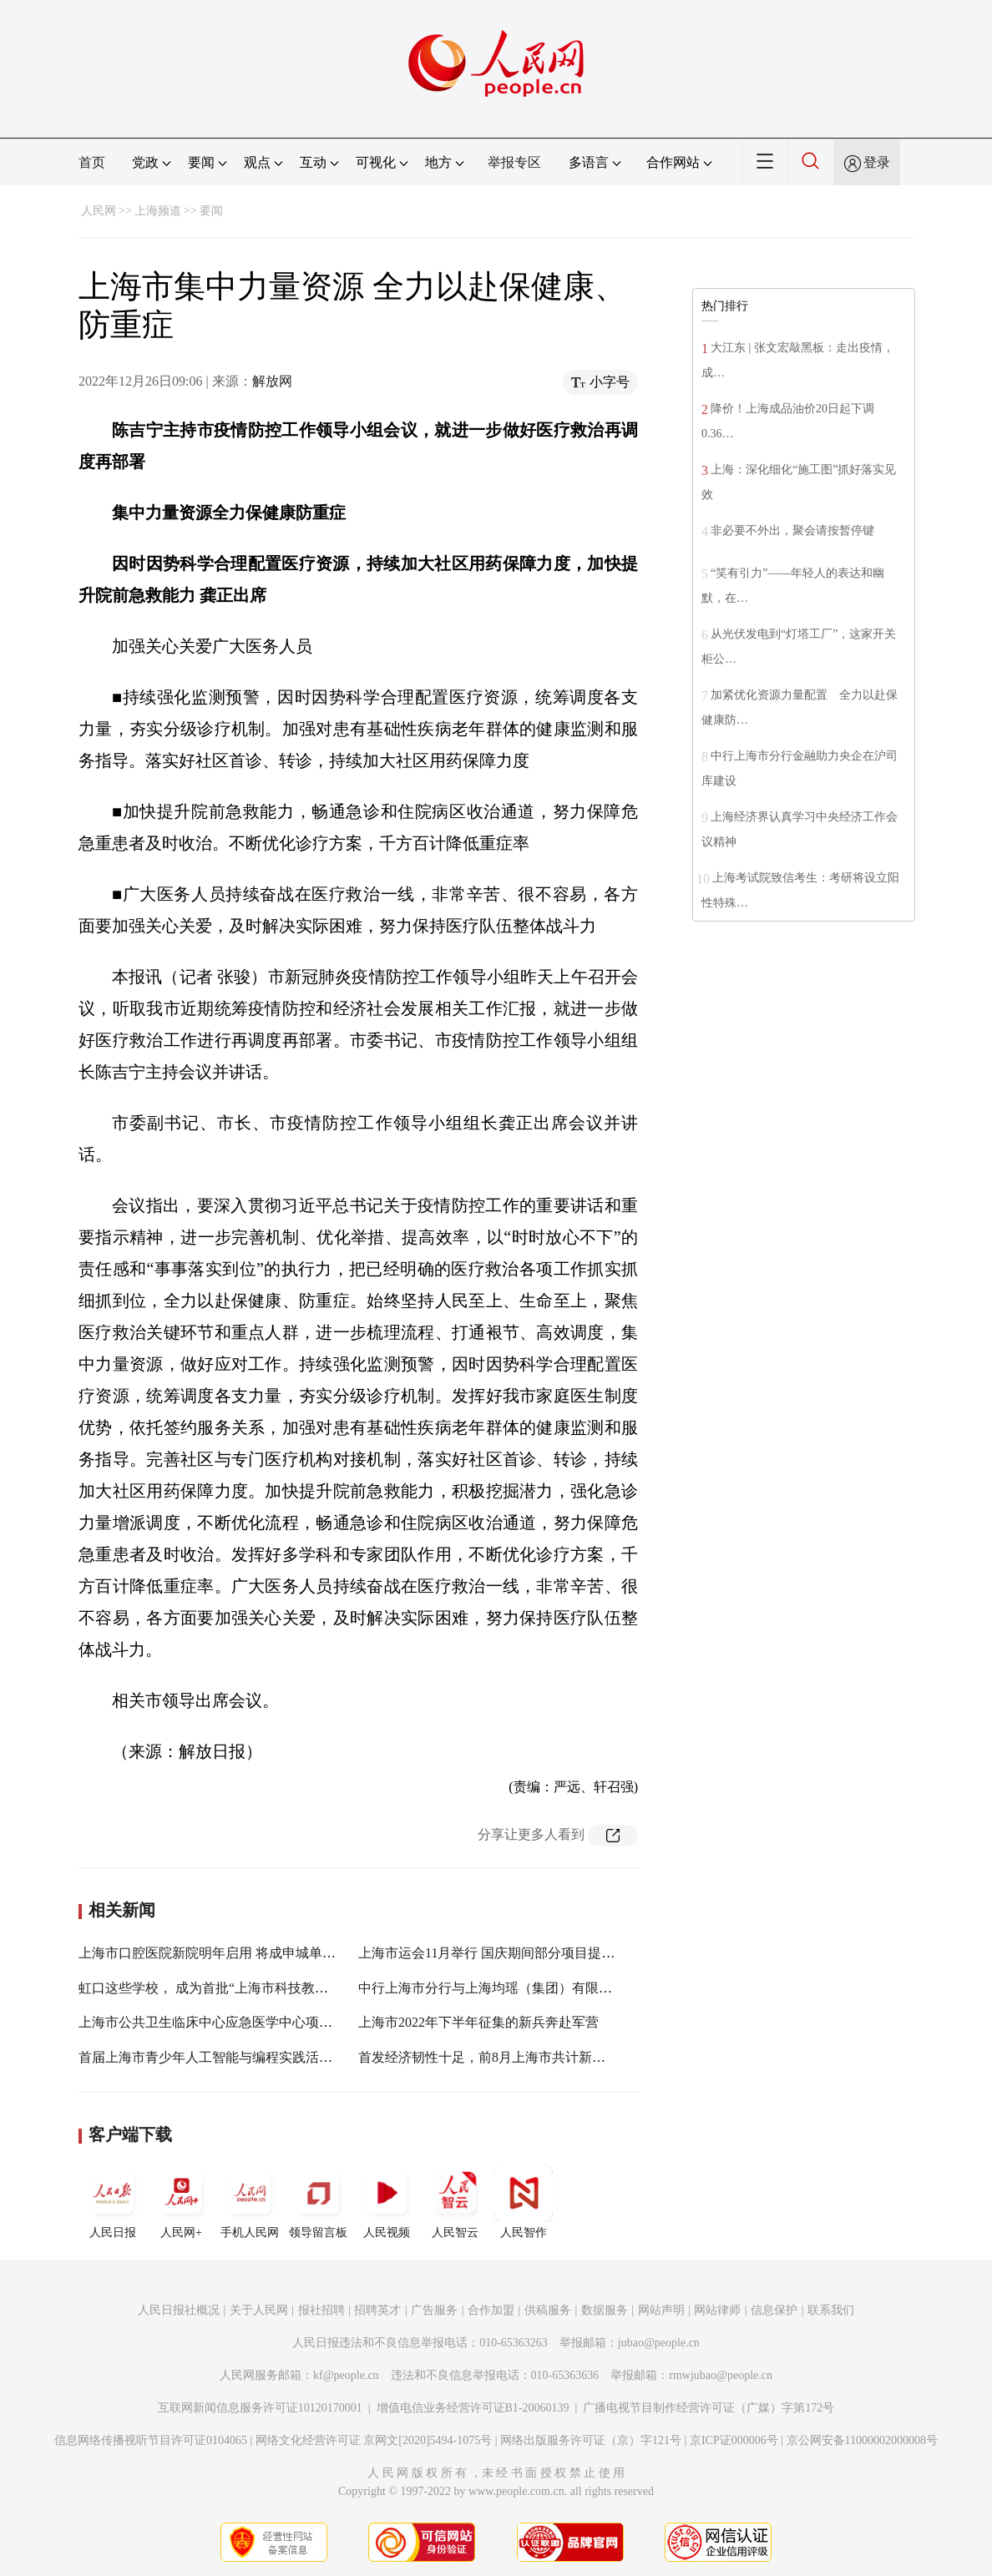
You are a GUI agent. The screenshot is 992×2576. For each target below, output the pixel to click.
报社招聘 (321, 2310)
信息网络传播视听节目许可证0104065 (150, 2440)
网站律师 (717, 2310)
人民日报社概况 (179, 2310)
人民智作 (523, 2201)
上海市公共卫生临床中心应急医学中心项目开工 (218, 2022)
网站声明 (661, 2310)
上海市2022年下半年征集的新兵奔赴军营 (478, 2022)
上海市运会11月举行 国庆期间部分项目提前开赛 (499, 1953)
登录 (876, 162)
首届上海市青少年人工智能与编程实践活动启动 (218, 2057)
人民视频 (386, 2201)
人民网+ (181, 2201)
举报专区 (514, 162)
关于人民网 (259, 2310)
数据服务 (604, 2310)
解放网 (272, 381)
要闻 (211, 211)
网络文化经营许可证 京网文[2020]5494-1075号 (374, 2440)
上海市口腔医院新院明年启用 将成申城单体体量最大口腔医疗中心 (273, 1953)
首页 (91, 162)
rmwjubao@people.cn (720, 2375)
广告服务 (434, 2310)
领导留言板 (318, 2201)
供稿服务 (547, 2310)
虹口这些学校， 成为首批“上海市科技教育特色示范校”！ (246, 1988)
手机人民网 (249, 2201)
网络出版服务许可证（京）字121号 (590, 2440)
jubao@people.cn (659, 2342)
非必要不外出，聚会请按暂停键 (792, 530)
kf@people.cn (346, 2375)
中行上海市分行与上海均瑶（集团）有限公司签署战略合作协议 (545, 1988)
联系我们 (830, 2310)
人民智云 (455, 2201)
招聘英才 (377, 2310)
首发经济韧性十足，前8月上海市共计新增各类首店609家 (525, 2057)
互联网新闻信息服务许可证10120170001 (260, 2408)
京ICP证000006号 (734, 2440)
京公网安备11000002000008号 (862, 2440)
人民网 (98, 211)
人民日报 (113, 2201)
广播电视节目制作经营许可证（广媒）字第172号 (708, 2408)
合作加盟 (491, 2310)
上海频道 (157, 211)
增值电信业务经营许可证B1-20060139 (473, 2408)
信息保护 (774, 2310)
